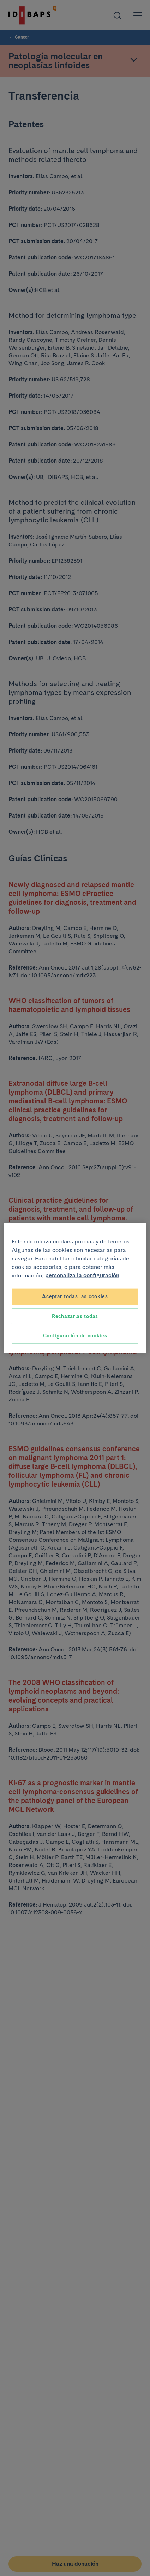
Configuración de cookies (75, 1336)
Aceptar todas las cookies (75, 1296)
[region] (75, 1288)
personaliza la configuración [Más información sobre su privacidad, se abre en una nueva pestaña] (82, 1275)
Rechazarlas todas (75, 1316)
